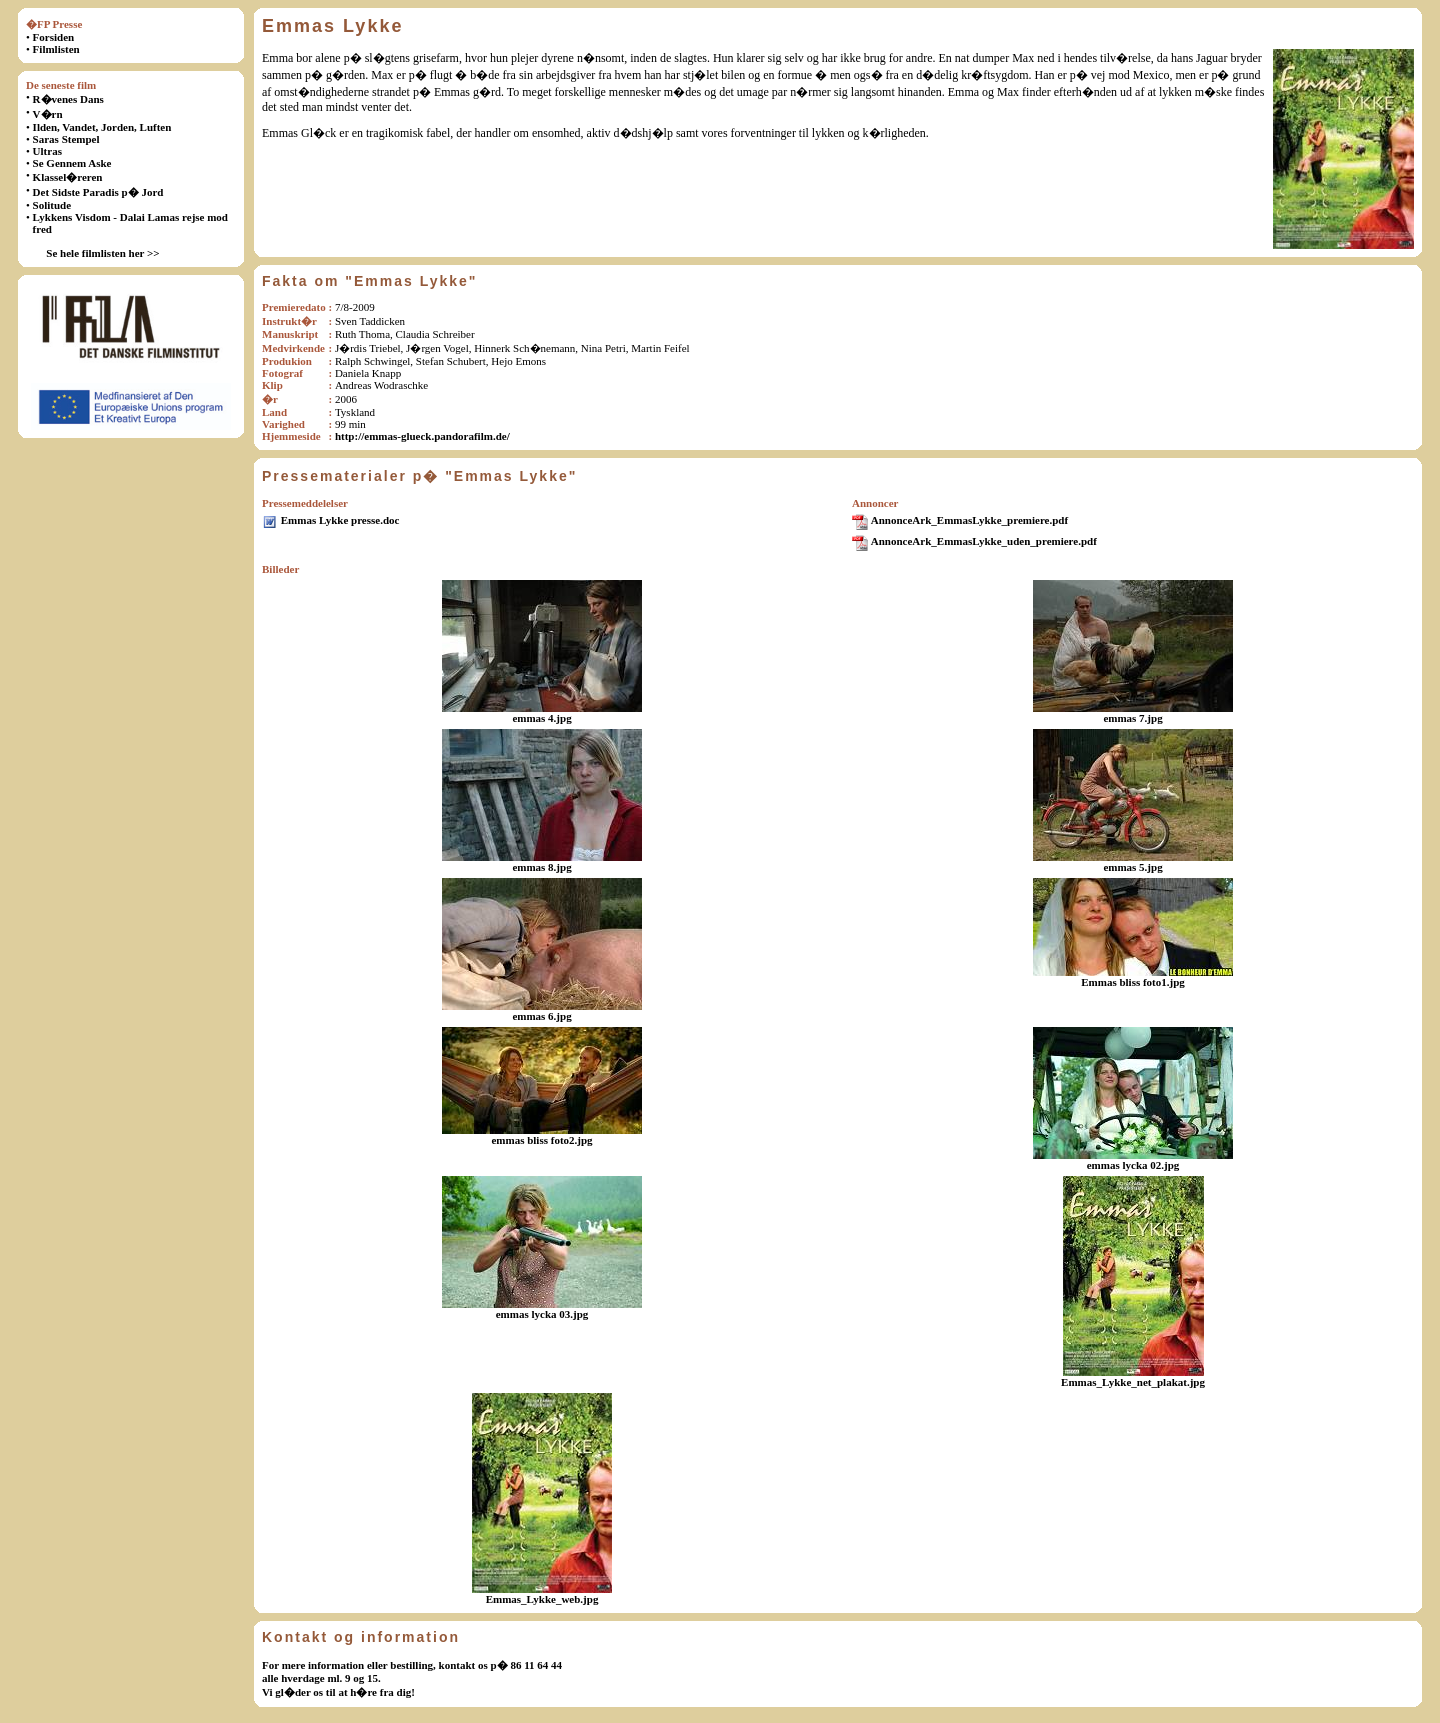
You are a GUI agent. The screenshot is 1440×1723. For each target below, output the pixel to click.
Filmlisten (56, 49)
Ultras (47, 151)
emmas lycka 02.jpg (1133, 1165)
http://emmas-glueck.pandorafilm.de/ (422, 436)
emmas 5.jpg (1132, 867)
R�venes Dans (68, 99)
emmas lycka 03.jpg (542, 1314)
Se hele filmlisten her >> (102, 253)
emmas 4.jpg (541, 718)
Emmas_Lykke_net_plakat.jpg (1133, 1382)
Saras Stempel (66, 139)
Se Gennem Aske (72, 163)
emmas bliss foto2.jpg (541, 1140)
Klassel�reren (68, 177)
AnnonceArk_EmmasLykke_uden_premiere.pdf (984, 541)
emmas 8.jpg (541, 867)
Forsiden (54, 37)
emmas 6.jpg (541, 1016)
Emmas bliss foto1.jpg (1133, 982)
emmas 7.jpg (1132, 718)
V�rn (48, 114)
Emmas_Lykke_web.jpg (542, 1599)
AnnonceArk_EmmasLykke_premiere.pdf (969, 520)
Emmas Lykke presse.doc (340, 520)
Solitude (52, 205)
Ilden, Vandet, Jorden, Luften (102, 127)
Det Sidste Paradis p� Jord (98, 192)
